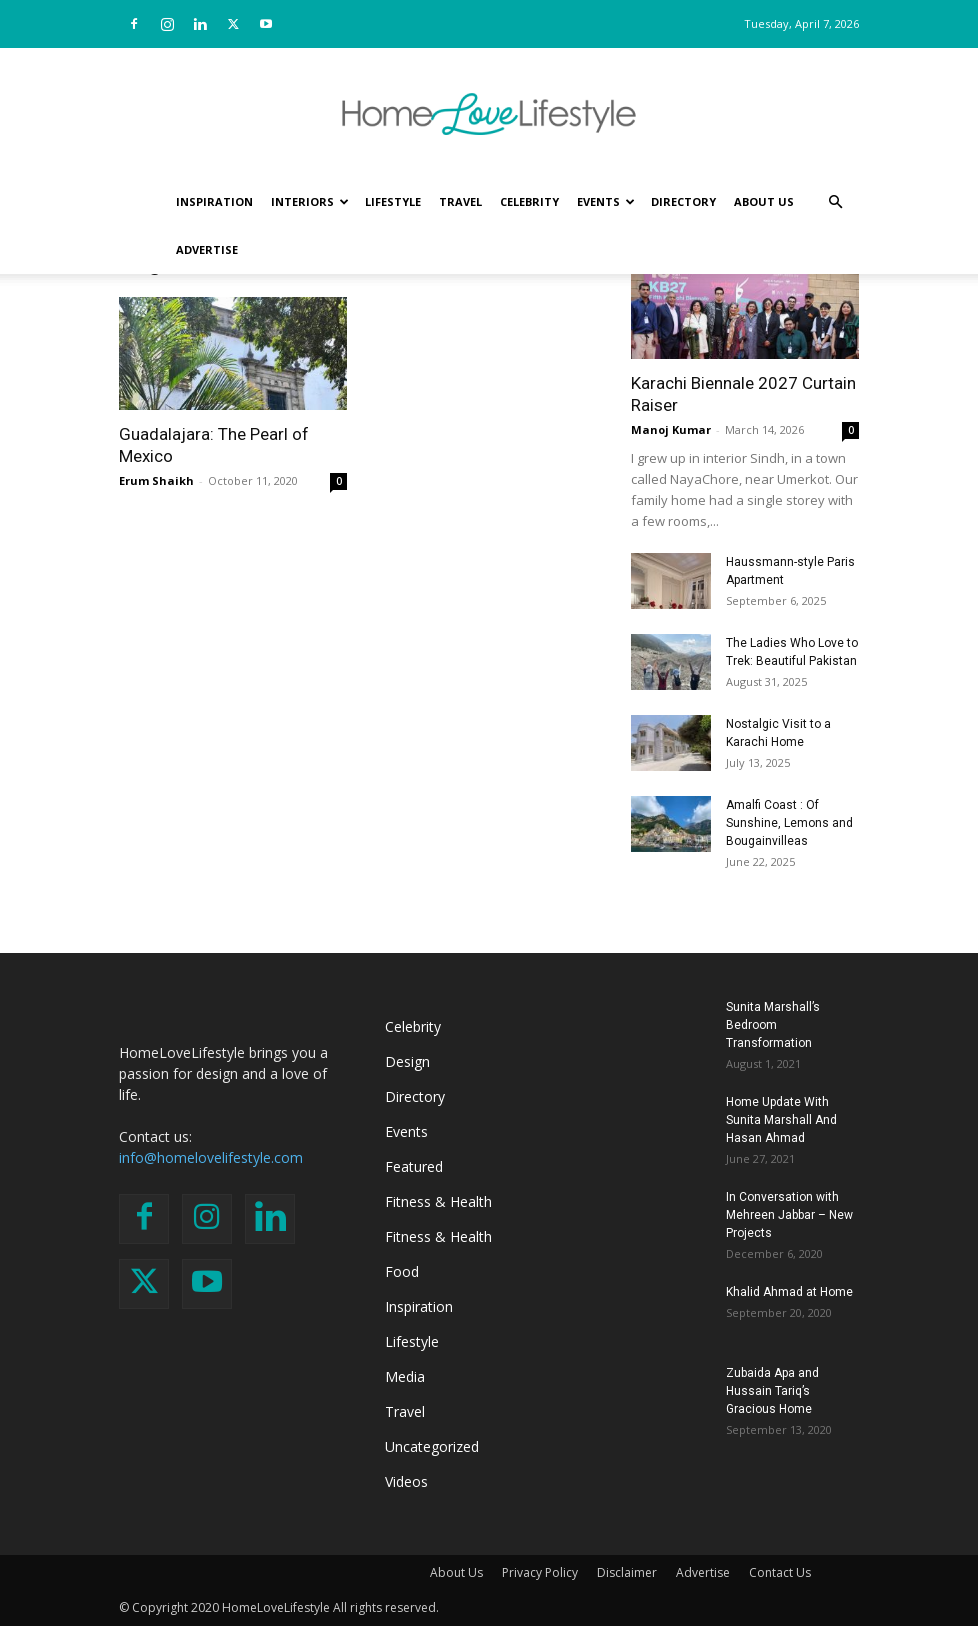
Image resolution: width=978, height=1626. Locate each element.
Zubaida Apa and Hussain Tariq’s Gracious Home (772, 1391)
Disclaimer (627, 1572)
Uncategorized (432, 1446)
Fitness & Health (438, 1201)
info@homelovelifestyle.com (211, 1157)
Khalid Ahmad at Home (789, 1292)
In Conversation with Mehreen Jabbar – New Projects (789, 1215)
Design (407, 1061)
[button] (835, 202)
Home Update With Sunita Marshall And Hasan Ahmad (781, 1120)
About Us (764, 201)
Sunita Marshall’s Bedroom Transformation (773, 1025)
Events (606, 201)
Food (402, 1271)
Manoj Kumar (671, 429)
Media (405, 1376)
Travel (460, 201)
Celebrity (529, 201)
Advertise (207, 249)
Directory (683, 201)
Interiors (310, 201)
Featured (414, 1166)
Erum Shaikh (156, 480)
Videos (406, 1481)
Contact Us (780, 1572)
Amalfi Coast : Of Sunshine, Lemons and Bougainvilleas (789, 823)
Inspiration (214, 201)
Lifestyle (393, 201)
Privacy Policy (540, 1572)
